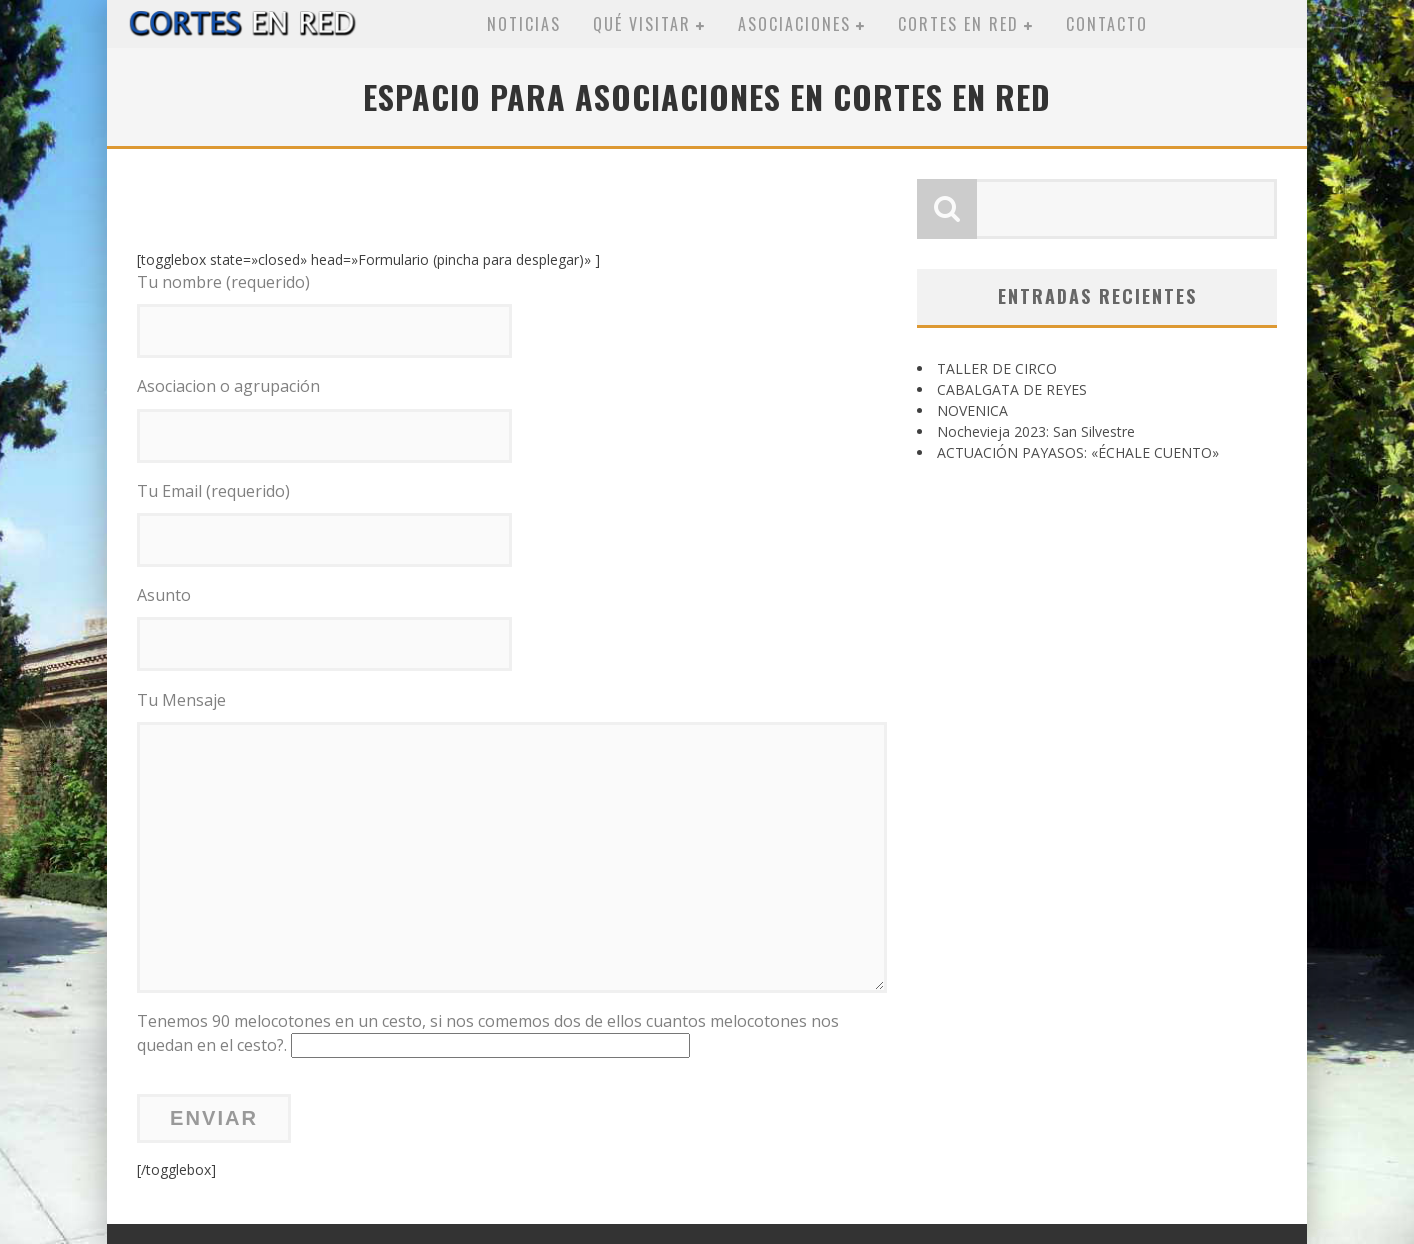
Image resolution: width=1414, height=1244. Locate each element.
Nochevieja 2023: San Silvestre (1036, 431)
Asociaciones (794, 24)
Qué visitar (642, 24)
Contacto (1107, 24)
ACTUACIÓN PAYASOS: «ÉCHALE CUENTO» (1078, 452)
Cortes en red (958, 24)
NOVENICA (972, 410)
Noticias (524, 24)
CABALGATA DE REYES (1012, 389)
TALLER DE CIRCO (997, 368)
